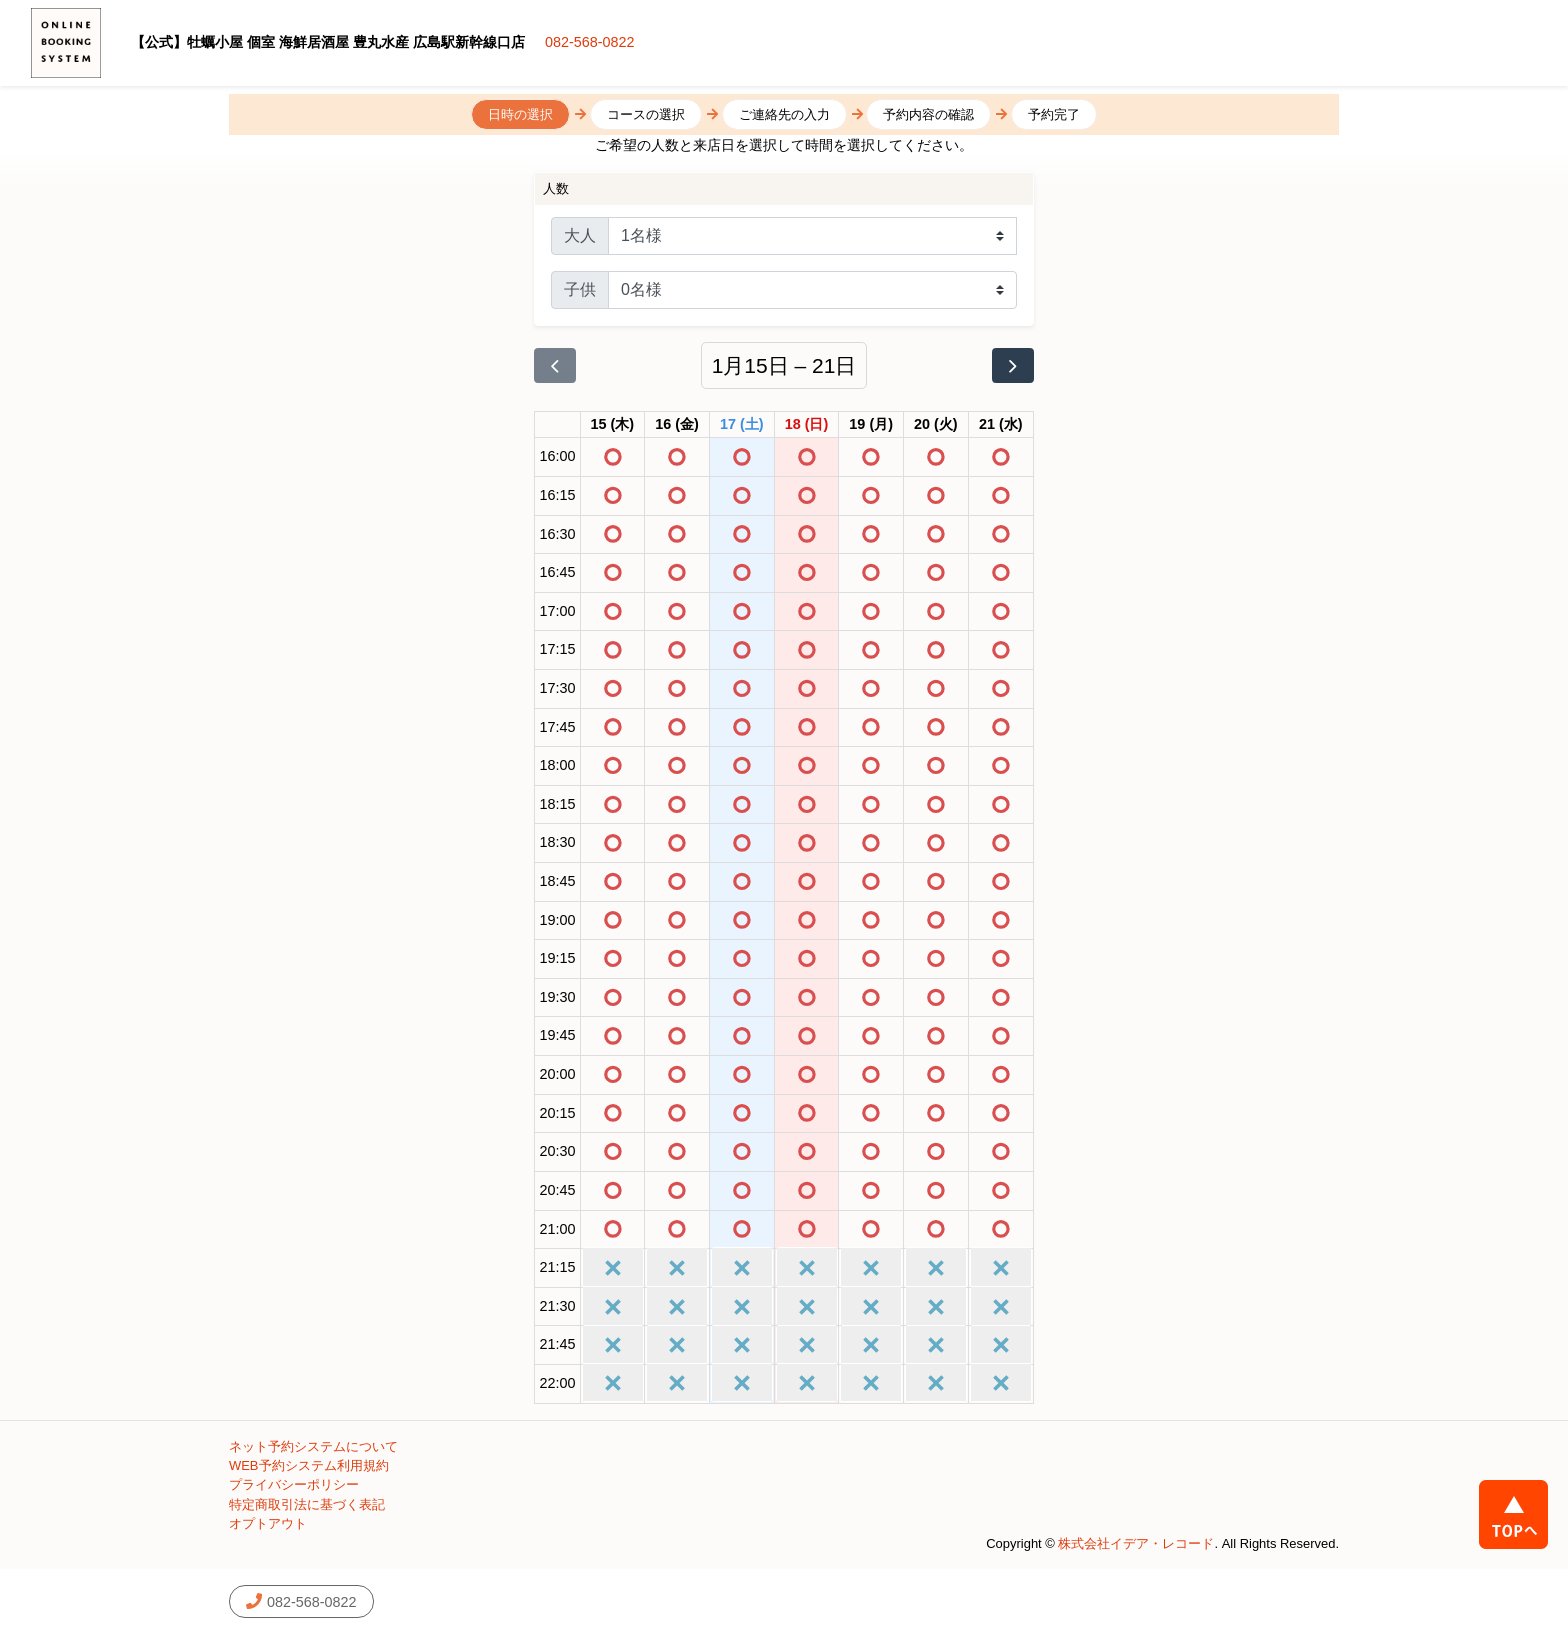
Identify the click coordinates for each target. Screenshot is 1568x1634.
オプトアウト (268, 1523)
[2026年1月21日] (1001, 425)
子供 (580, 289)
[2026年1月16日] (677, 425)
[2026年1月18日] (807, 425)
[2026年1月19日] (871, 425)
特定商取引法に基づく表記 (307, 1504)
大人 (580, 235)
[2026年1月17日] (742, 425)
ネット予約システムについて (313, 1446)
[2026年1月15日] (613, 425)
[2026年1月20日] (936, 425)
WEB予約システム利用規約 (309, 1465)
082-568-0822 (590, 42)
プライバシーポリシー (294, 1484)
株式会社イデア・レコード (1136, 1543)
